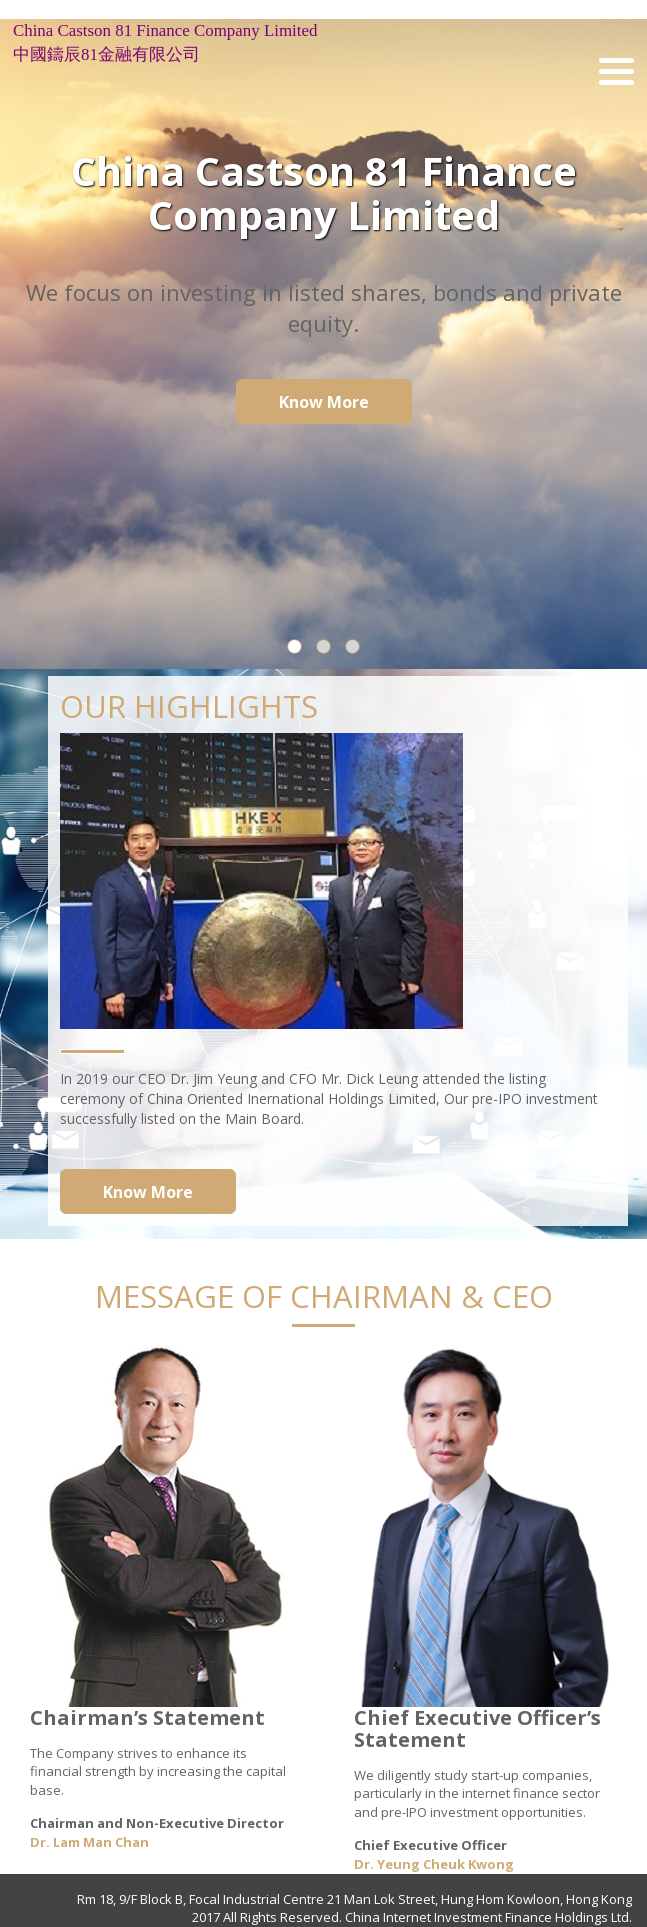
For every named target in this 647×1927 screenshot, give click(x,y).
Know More (324, 402)
